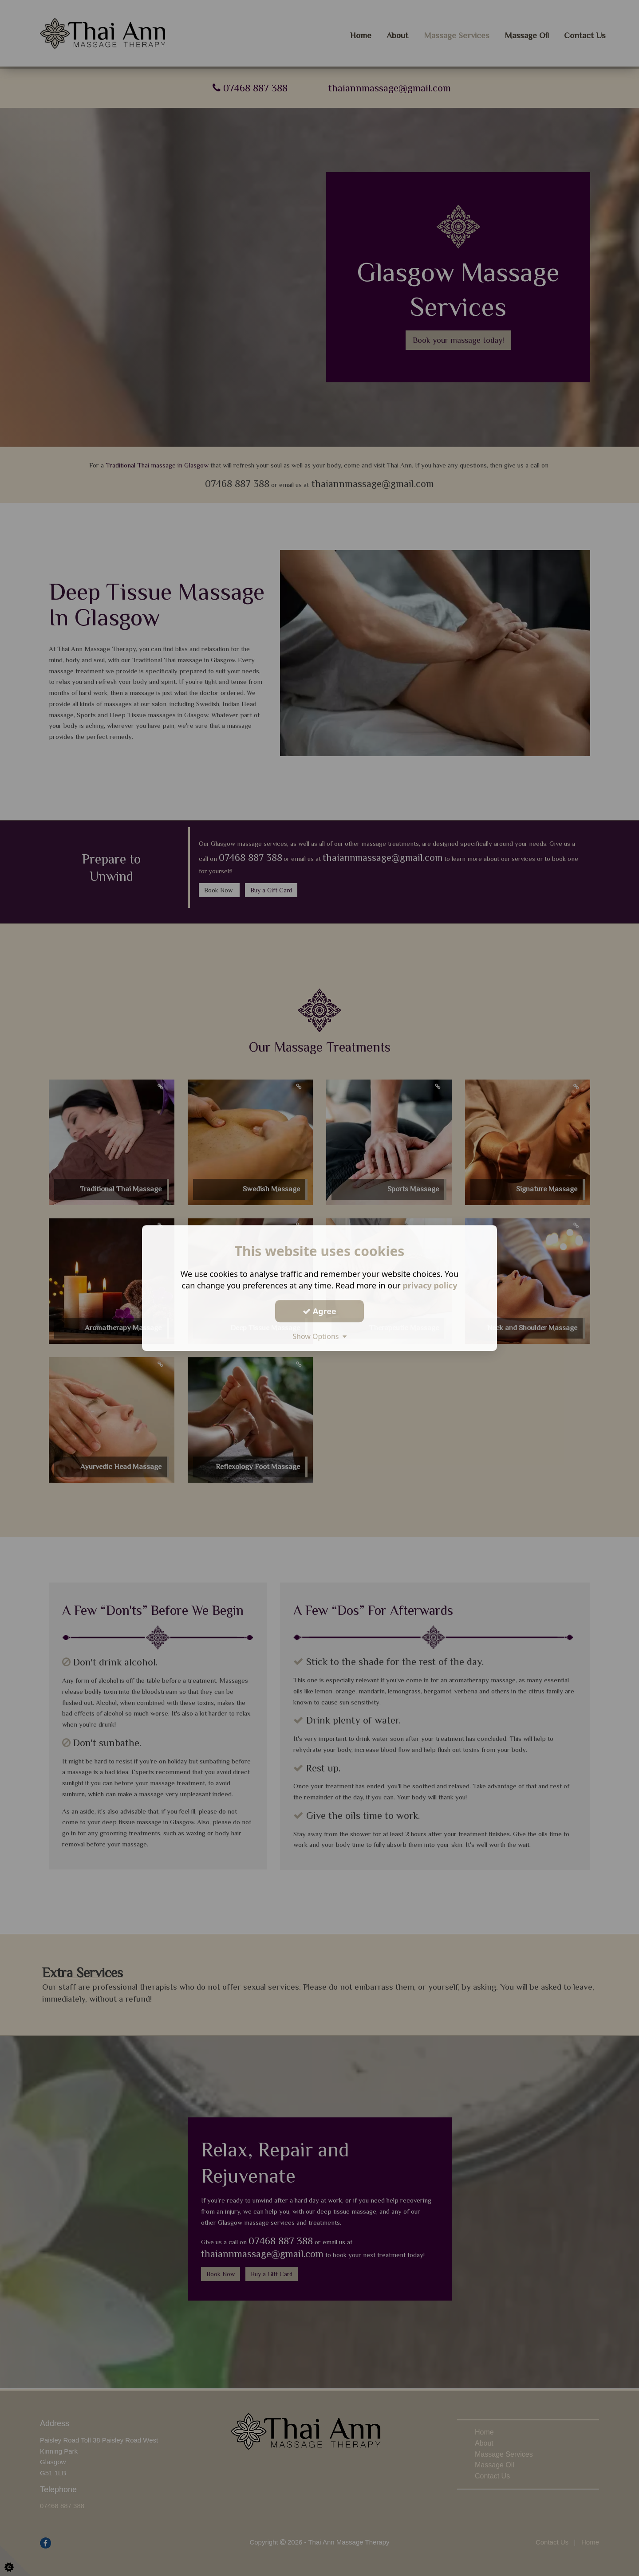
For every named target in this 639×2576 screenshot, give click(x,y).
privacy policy (429, 1285)
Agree (319, 1311)
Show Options (319, 1336)
